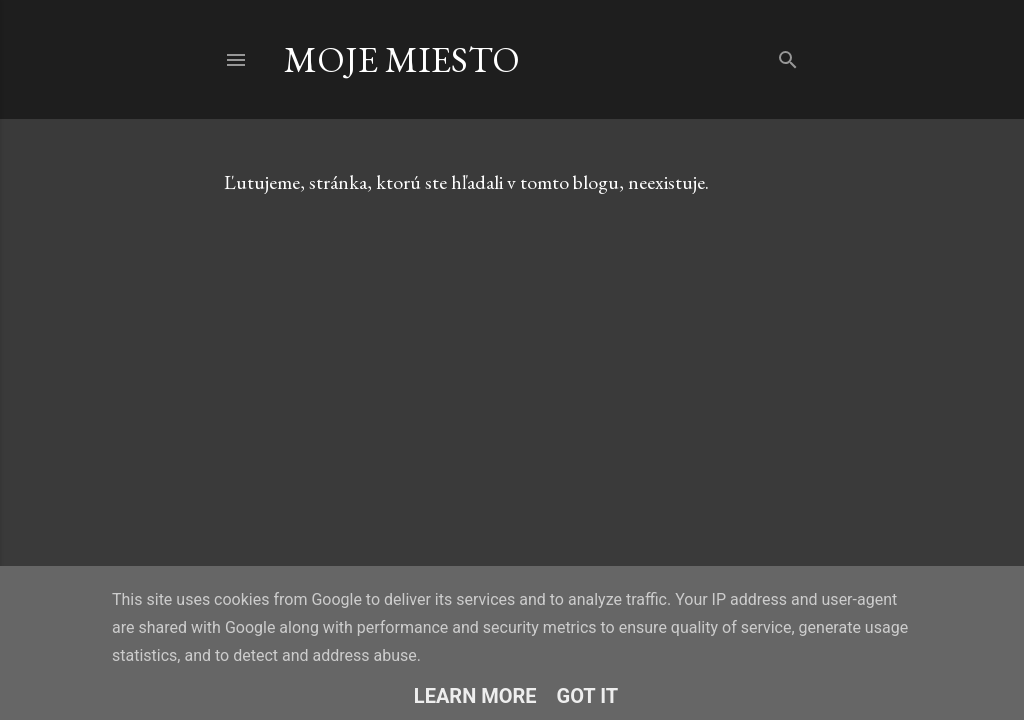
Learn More (475, 696)
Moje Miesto (402, 59)
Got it (588, 696)
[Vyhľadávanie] (788, 55)
